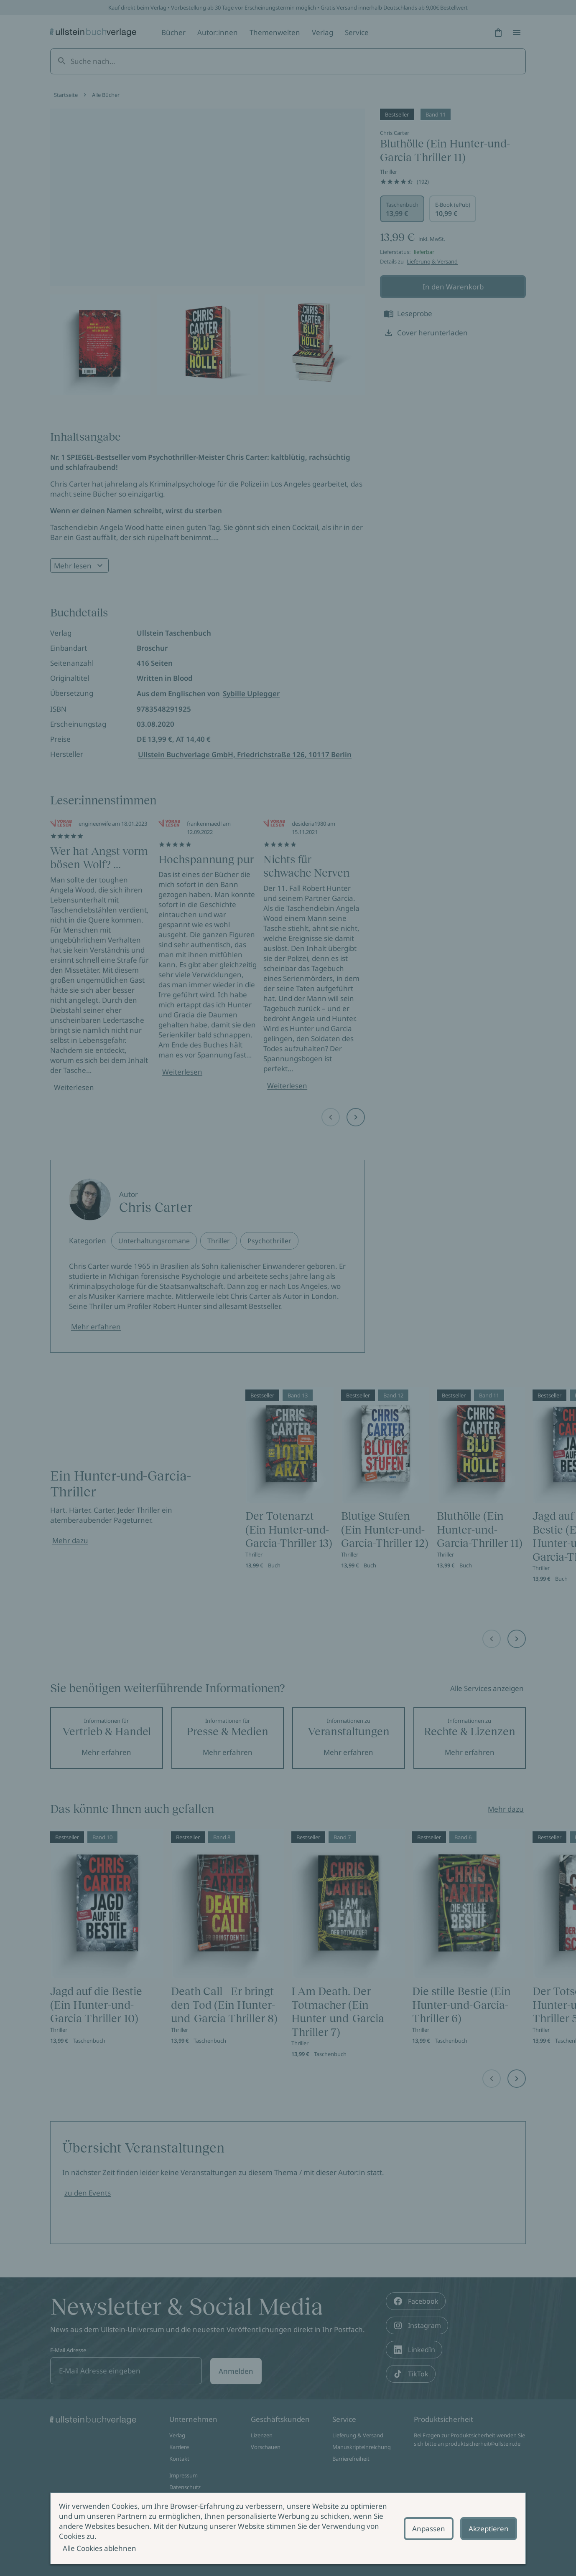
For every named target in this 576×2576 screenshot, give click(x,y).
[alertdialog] (288, 2528)
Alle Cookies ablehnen (99, 2548)
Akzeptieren (489, 2528)
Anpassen (428, 2528)
